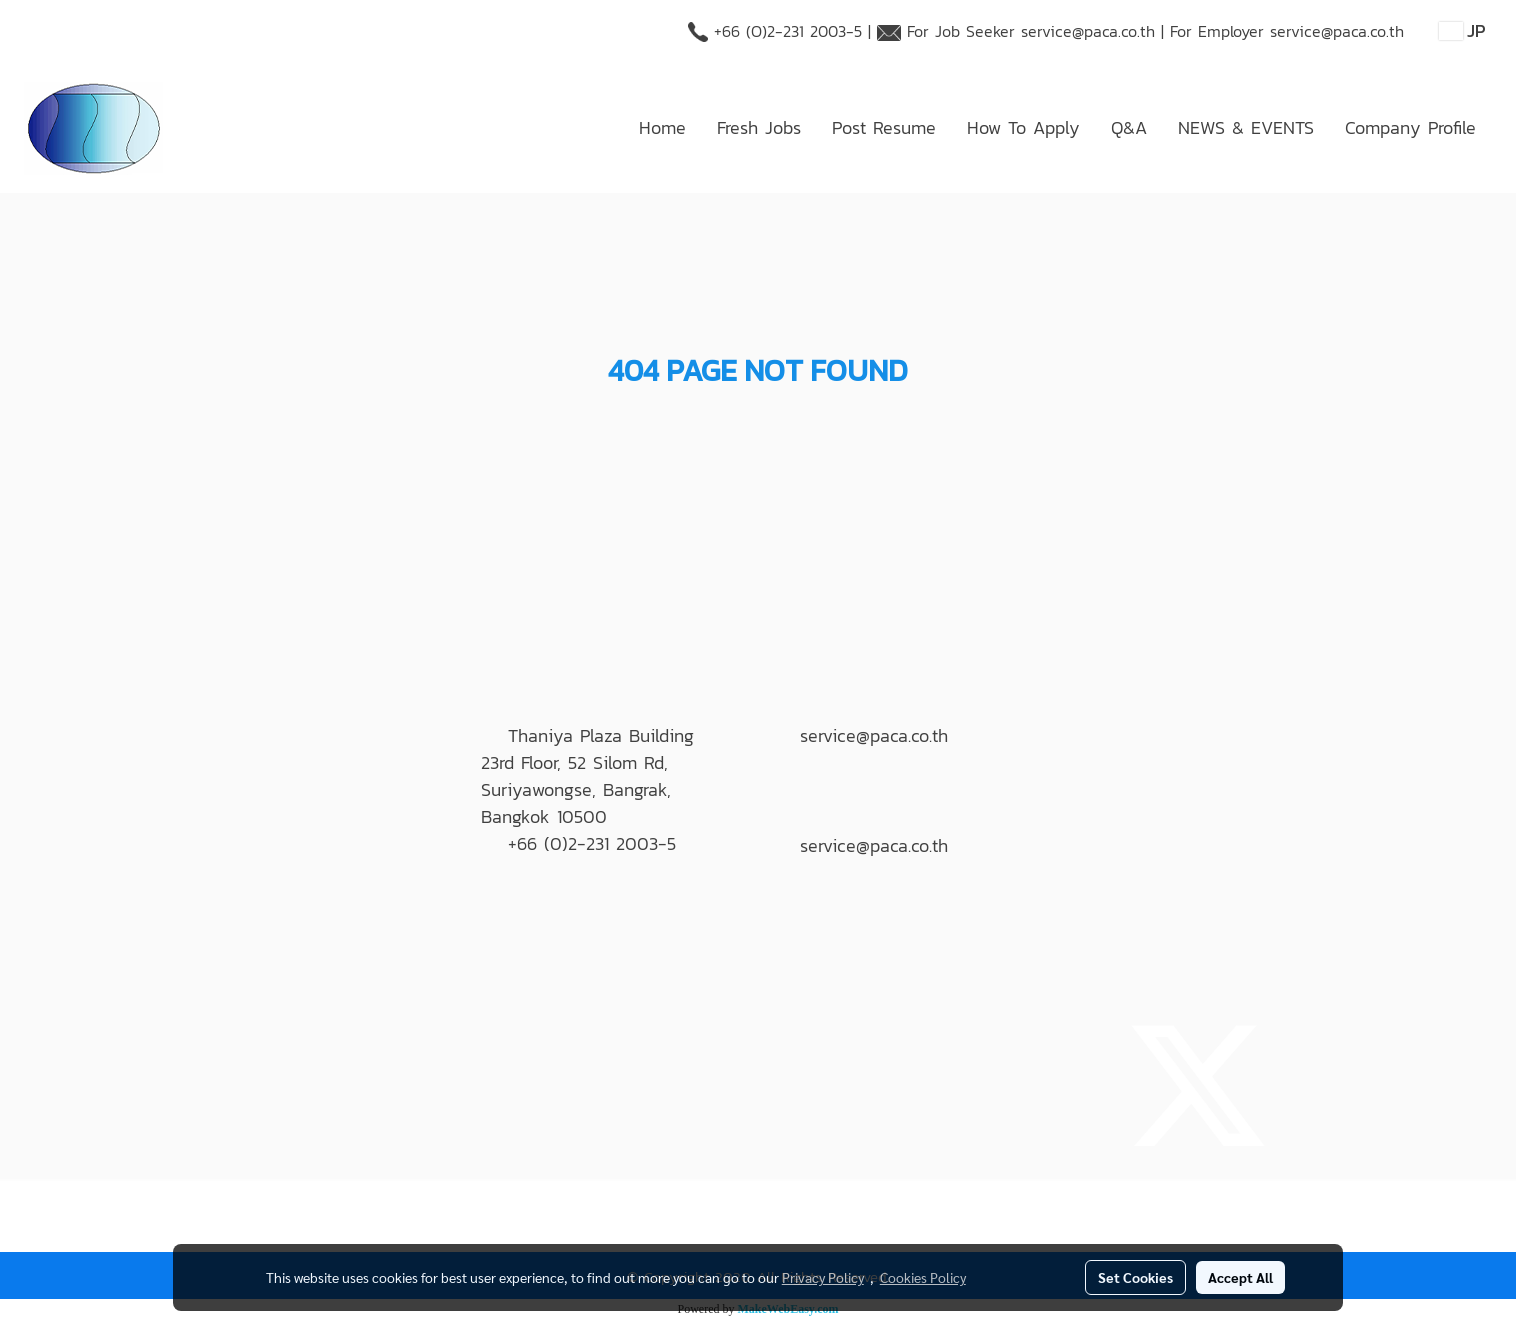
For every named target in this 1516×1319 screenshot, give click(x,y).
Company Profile (1410, 127)
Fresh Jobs (759, 127)
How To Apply (1023, 127)
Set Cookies (1135, 1277)
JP (1462, 30)
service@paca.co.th (1088, 31)
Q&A (1129, 127)
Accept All (1240, 1277)
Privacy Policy (823, 1277)
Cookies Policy (923, 1277)
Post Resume (884, 127)
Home (662, 127)
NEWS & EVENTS (1246, 127)
